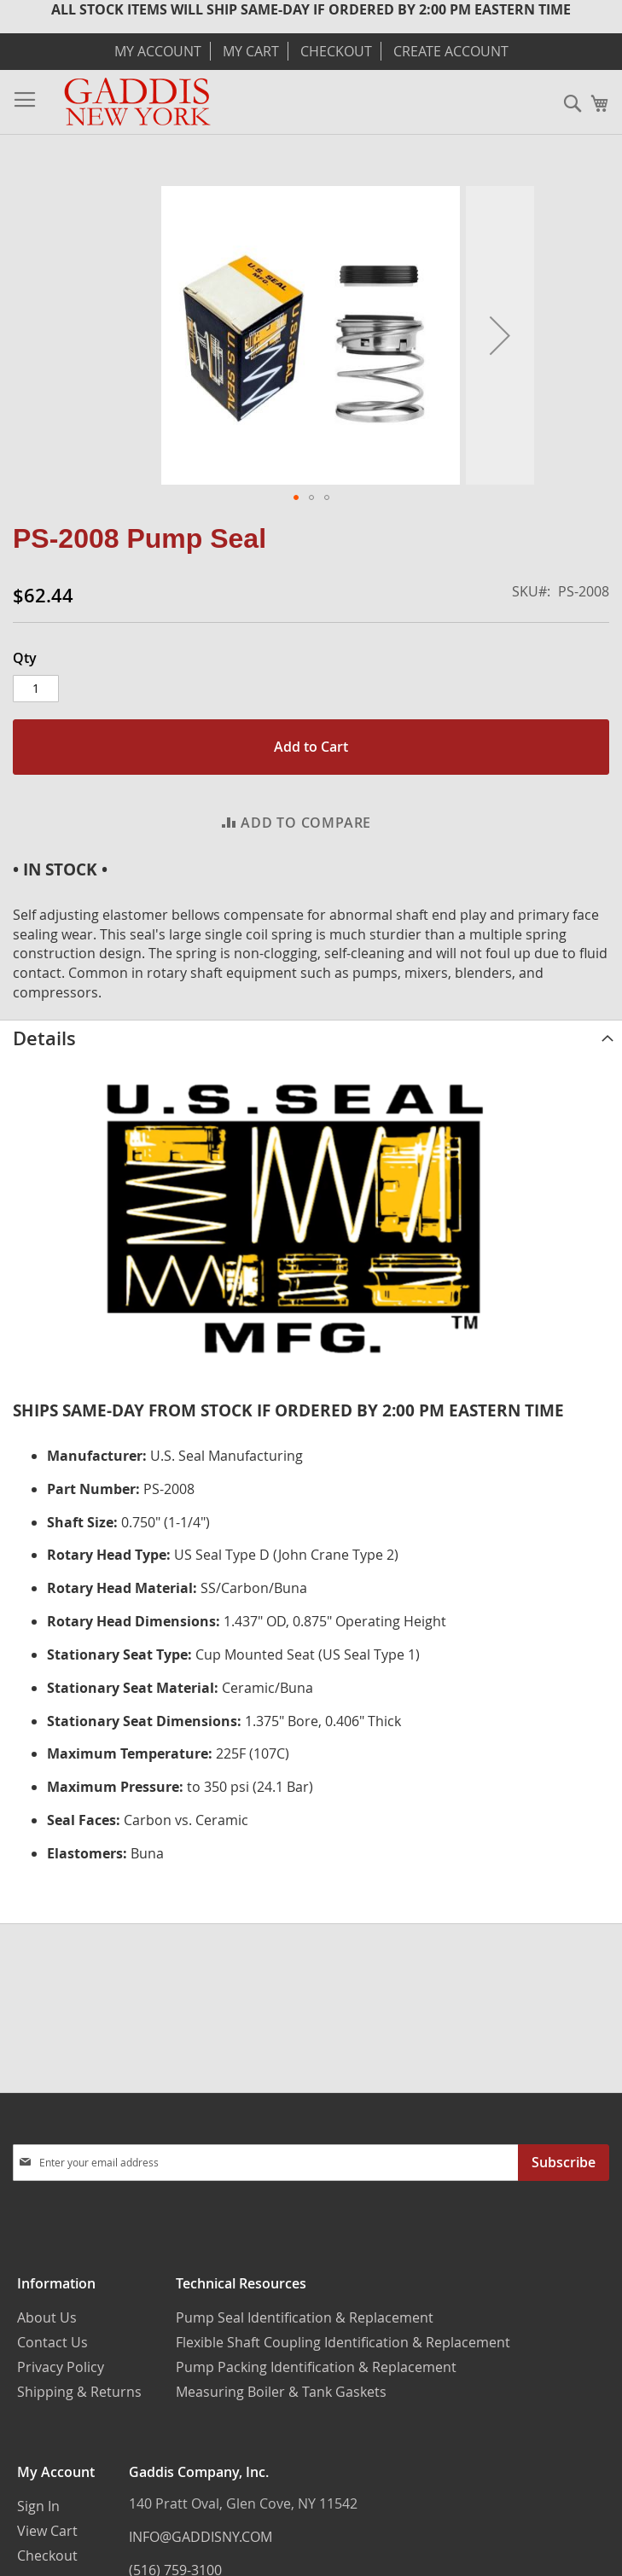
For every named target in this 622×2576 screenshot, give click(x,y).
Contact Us (52, 2342)
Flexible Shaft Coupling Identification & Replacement (343, 2342)
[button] (500, 335)
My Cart (251, 51)
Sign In (38, 2506)
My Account (157, 51)
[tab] (311, 1038)
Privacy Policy (60, 2367)
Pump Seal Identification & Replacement (304, 2317)
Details (44, 1038)
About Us (47, 2317)
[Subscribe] (563, 2163)
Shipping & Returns (79, 2391)
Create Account (451, 51)
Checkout (336, 51)
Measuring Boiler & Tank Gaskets (281, 2391)
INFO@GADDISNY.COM (200, 2536)
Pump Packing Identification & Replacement (316, 2367)
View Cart (47, 2530)
